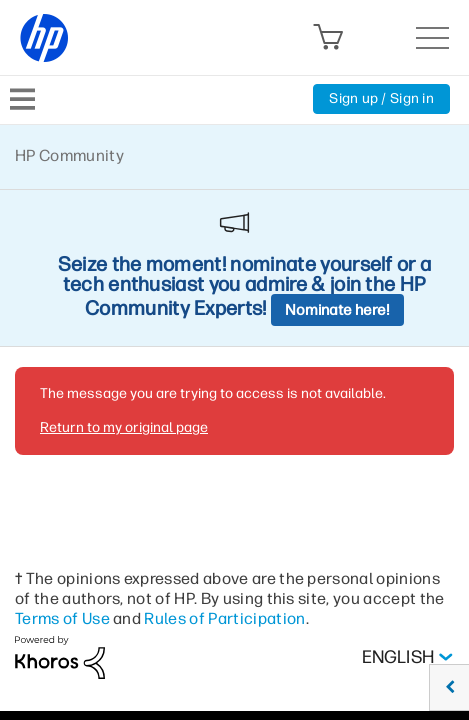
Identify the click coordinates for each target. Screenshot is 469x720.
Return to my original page (124, 427)
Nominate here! (337, 310)
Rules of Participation (224, 618)
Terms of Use (62, 618)
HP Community (69, 155)
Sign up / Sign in (381, 98)
